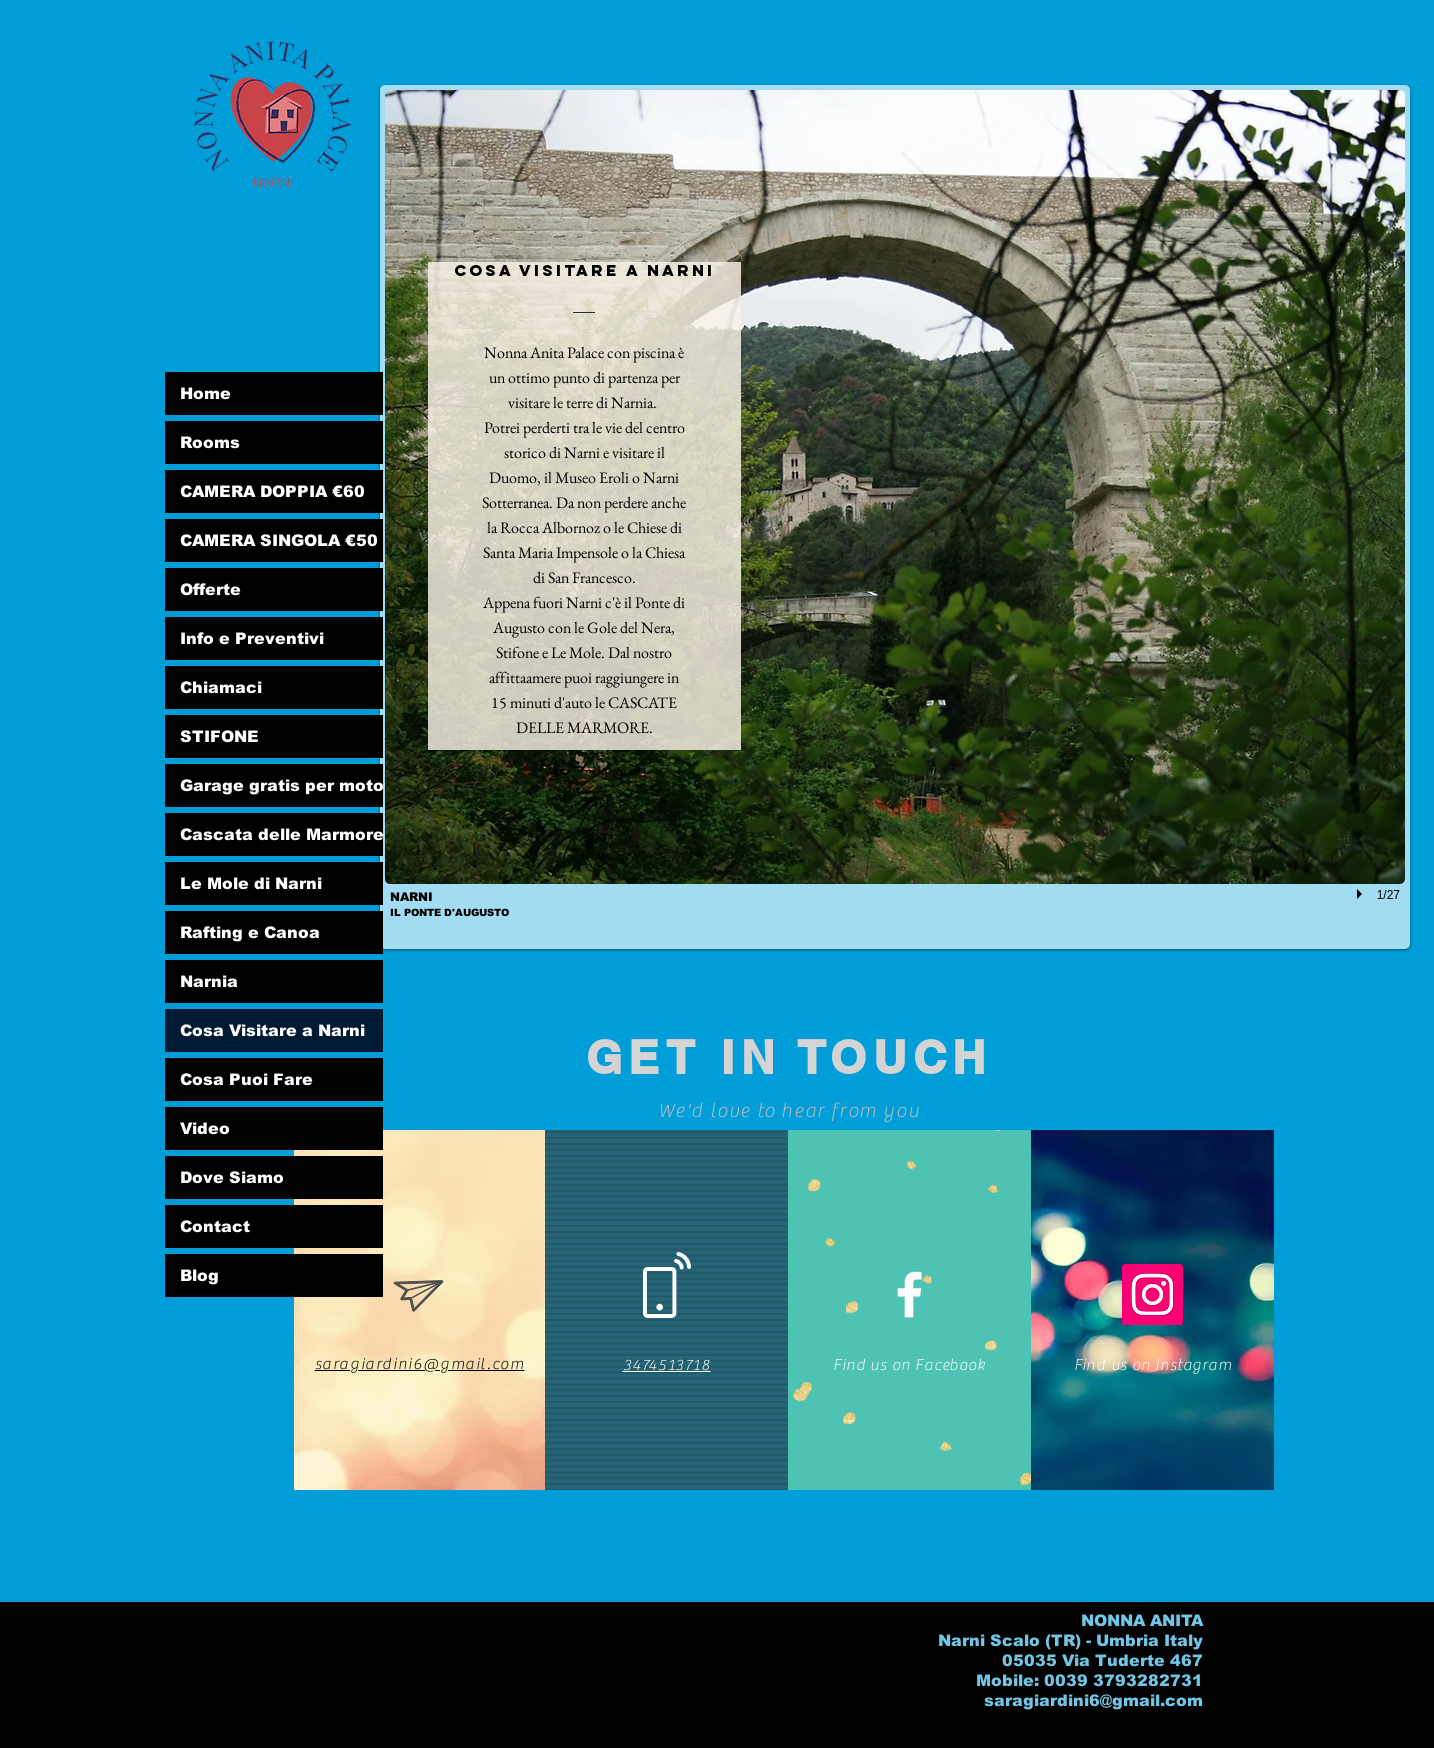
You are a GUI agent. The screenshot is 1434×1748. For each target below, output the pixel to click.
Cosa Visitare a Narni (272, 1030)
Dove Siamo (232, 1177)
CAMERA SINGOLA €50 (279, 540)
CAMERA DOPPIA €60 (272, 491)
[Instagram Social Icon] (1152, 1294)
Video (205, 1128)
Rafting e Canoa (250, 932)
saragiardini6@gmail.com (1093, 1700)
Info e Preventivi (252, 638)
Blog (199, 1275)
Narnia (209, 981)
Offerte (210, 589)
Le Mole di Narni (251, 883)
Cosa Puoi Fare (246, 1079)
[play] (1362, 894)
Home (205, 393)
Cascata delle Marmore (281, 834)
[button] (895, 517)
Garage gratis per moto (281, 785)
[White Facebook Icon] (909, 1294)
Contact (215, 1226)
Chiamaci (221, 687)
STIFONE (219, 736)
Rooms (210, 442)
